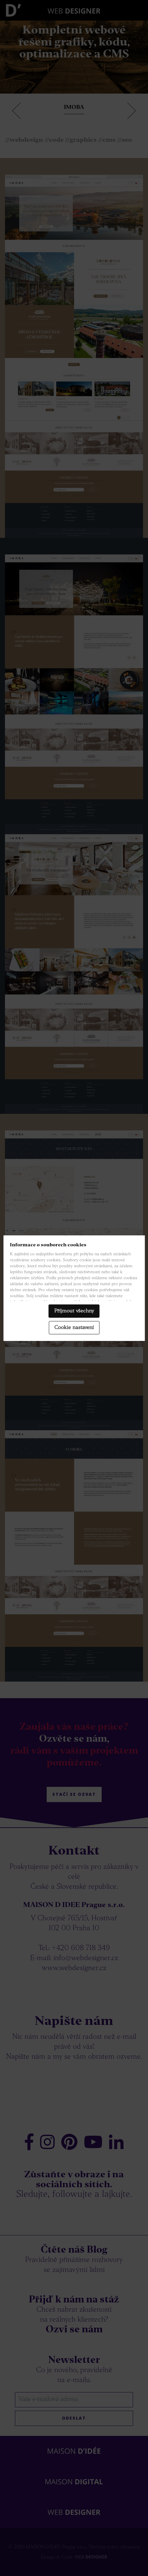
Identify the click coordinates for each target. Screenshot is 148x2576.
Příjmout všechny (74, 1311)
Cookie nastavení (74, 1327)
